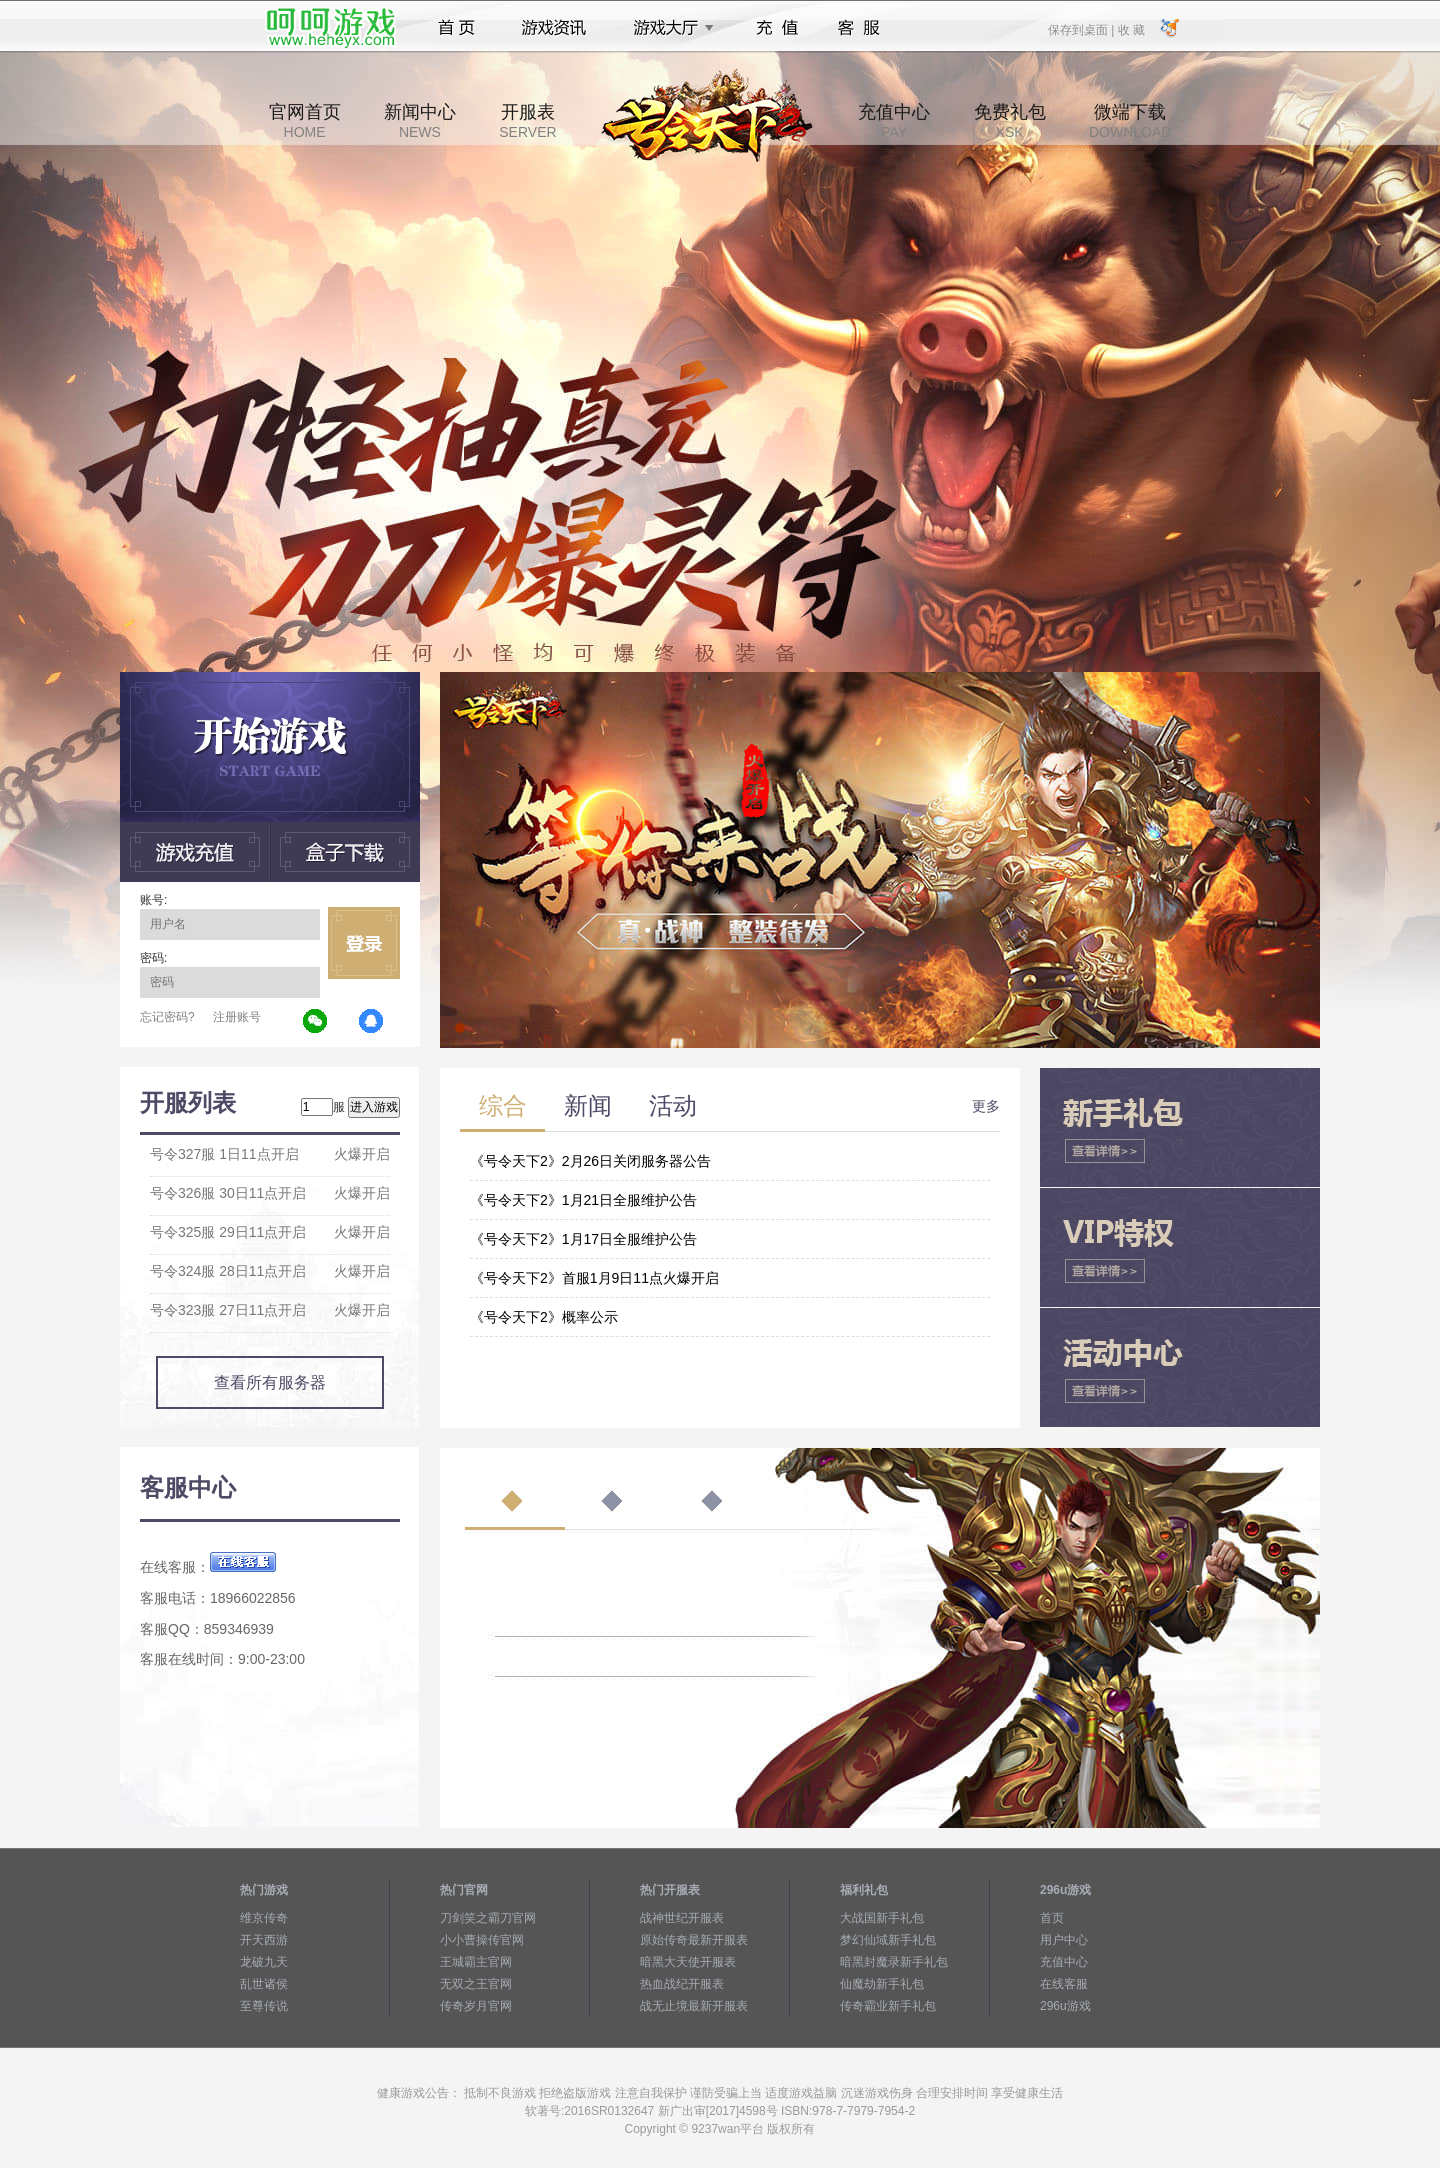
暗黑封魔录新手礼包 (894, 1962)
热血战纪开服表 (682, 1984)
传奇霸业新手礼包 (888, 2006)
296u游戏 (1065, 2006)
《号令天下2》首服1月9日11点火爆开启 (594, 1278)
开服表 (527, 121)
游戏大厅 (668, 28)
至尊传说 (264, 2006)
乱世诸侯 (264, 1984)
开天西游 (264, 1940)
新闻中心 (420, 121)
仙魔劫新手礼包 (882, 1984)
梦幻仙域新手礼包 (888, 1940)
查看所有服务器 (270, 1382)
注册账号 (237, 1017)
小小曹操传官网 (482, 1940)
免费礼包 (1010, 121)
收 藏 (1130, 29)
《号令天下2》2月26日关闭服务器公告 (590, 1161)
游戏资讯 (554, 28)
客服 (859, 28)
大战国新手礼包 (882, 1918)
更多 (986, 1106)
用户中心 (1064, 1940)
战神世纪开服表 (682, 1918)
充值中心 (894, 121)
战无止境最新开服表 (694, 2006)
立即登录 (364, 943)
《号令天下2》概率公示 (544, 1317)
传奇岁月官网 (476, 2006)
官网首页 (305, 121)
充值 (776, 28)
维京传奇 (264, 1918)
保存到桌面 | (1082, 29)
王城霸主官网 (476, 1962)
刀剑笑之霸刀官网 (488, 1918)
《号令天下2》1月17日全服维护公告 (583, 1239)
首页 (456, 28)
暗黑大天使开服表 (688, 1962)
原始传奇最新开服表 (694, 1940)
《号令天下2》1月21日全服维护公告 (583, 1200)
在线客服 (1064, 1984)
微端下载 (1130, 121)
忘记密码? (167, 1017)
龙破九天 (264, 1962)
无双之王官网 (476, 1984)
